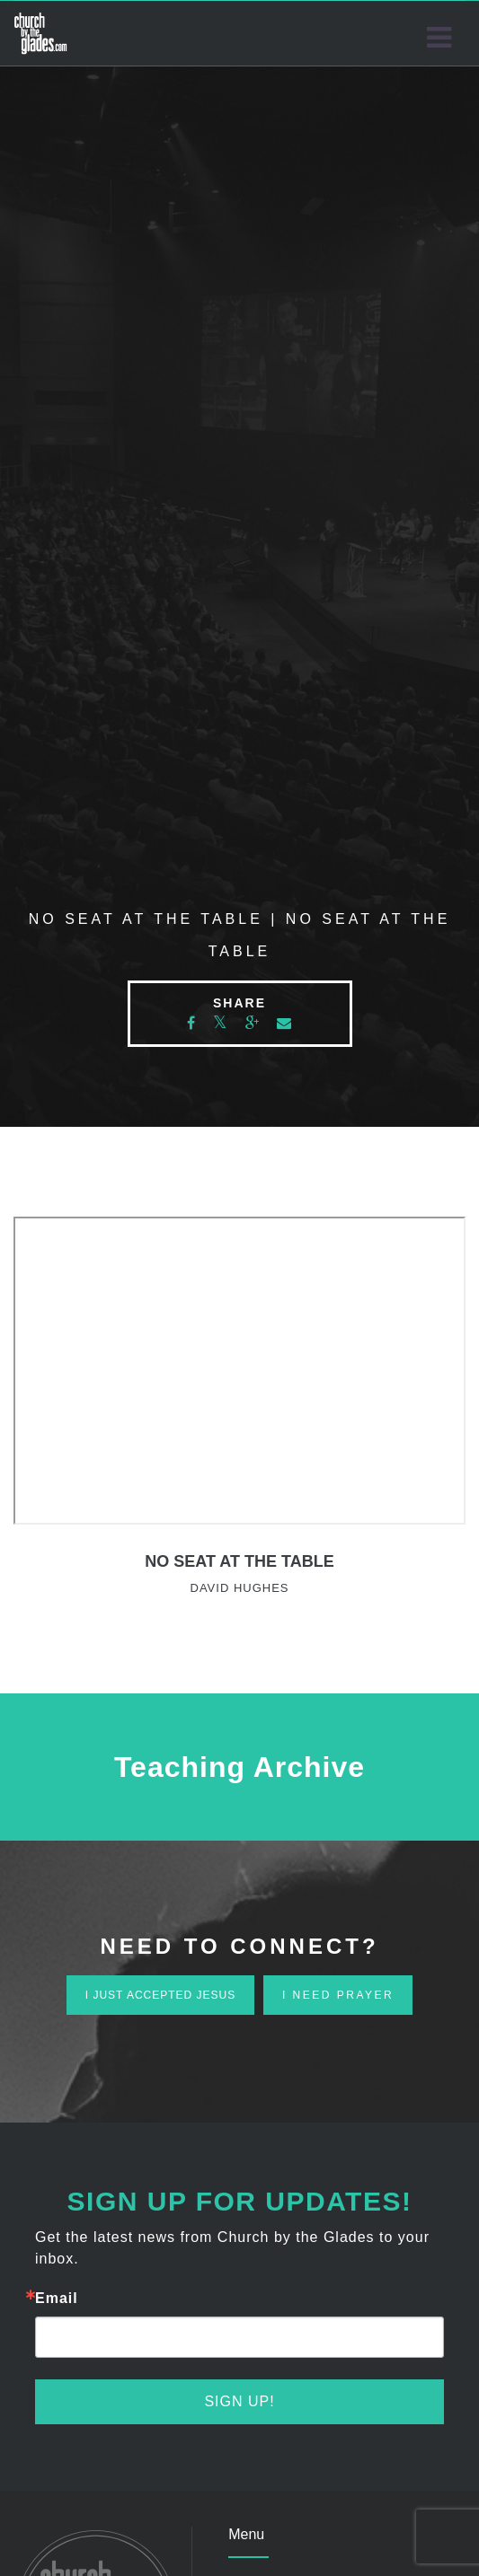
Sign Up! (239, 2401)
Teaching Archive (239, 1767)
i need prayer (338, 1995)
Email (56, 2298)
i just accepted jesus (160, 1995)
